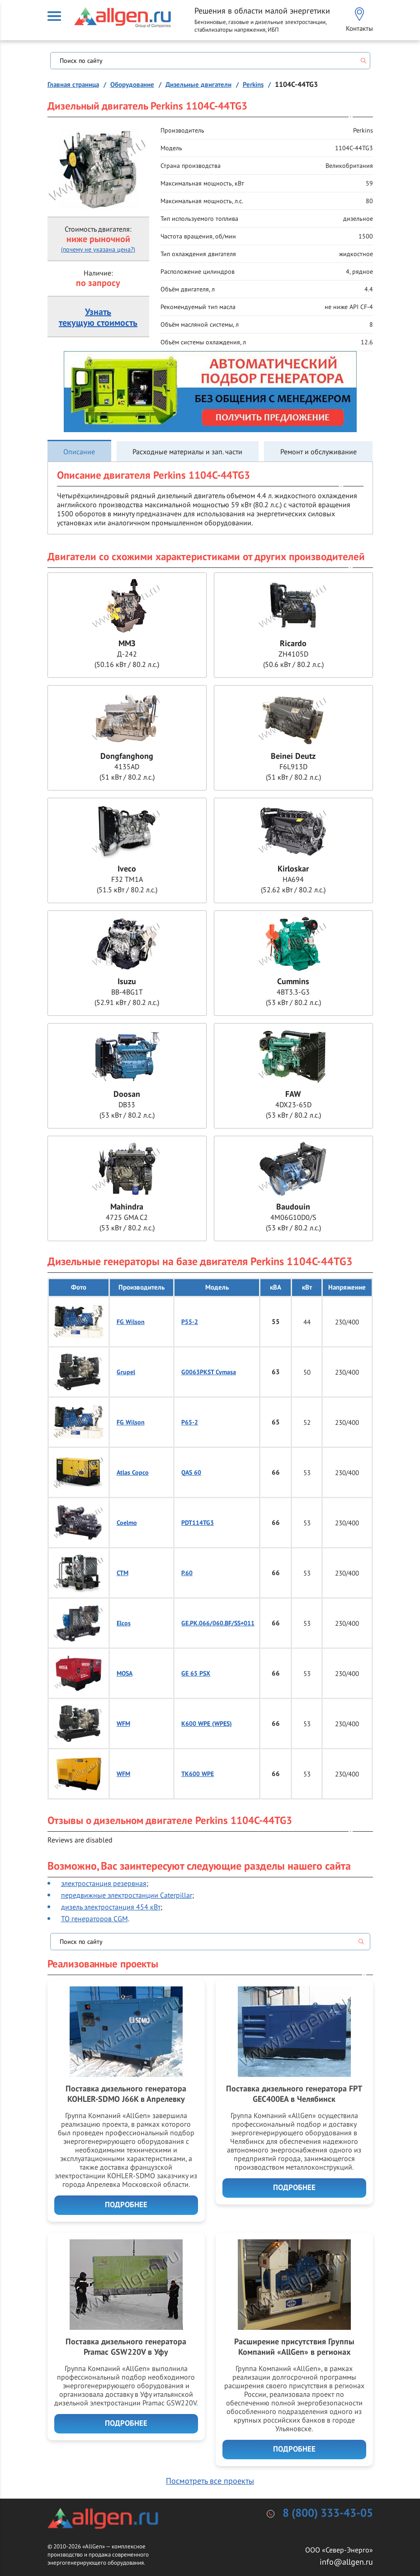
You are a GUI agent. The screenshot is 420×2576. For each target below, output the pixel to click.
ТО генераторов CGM (94, 1918)
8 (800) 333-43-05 (328, 2513)
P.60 (187, 1573)
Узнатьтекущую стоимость (98, 318)
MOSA (124, 1673)
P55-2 (189, 1322)
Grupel (126, 1372)
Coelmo (127, 1523)
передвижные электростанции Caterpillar (126, 1895)
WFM (123, 1724)
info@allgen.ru (346, 2562)
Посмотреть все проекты (210, 2481)
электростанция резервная (103, 1883)
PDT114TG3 (197, 1523)
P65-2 (189, 1422)
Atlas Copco (133, 1472)
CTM (122, 1573)
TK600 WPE (197, 1774)
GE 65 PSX (195, 1673)
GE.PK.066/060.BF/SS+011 (218, 1623)
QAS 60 (191, 1472)
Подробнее (126, 2204)
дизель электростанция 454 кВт (110, 1906)
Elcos (124, 1623)
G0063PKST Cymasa (208, 1372)
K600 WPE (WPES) (206, 1724)
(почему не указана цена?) (98, 249)
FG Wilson (131, 1322)
